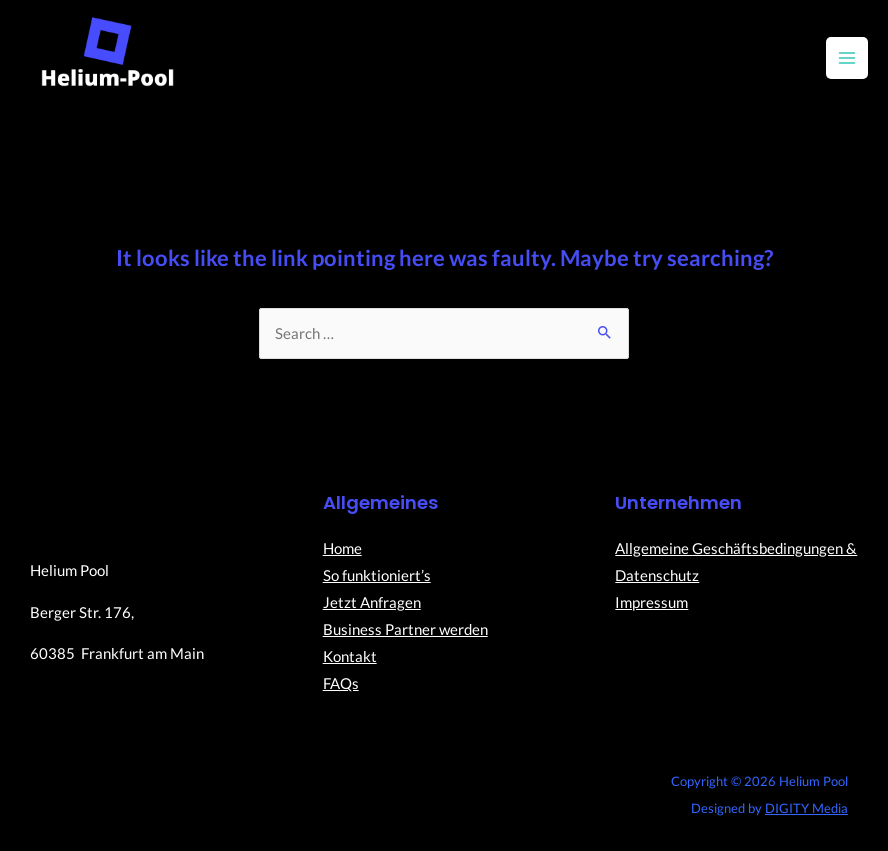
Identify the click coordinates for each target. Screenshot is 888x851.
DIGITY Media (806, 808)
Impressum (651, 602)
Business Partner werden (405, 629)
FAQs (341, 683)
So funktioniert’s (377, 575)
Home (342, 548)
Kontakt (350, 656)
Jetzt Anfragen (372, 602)
